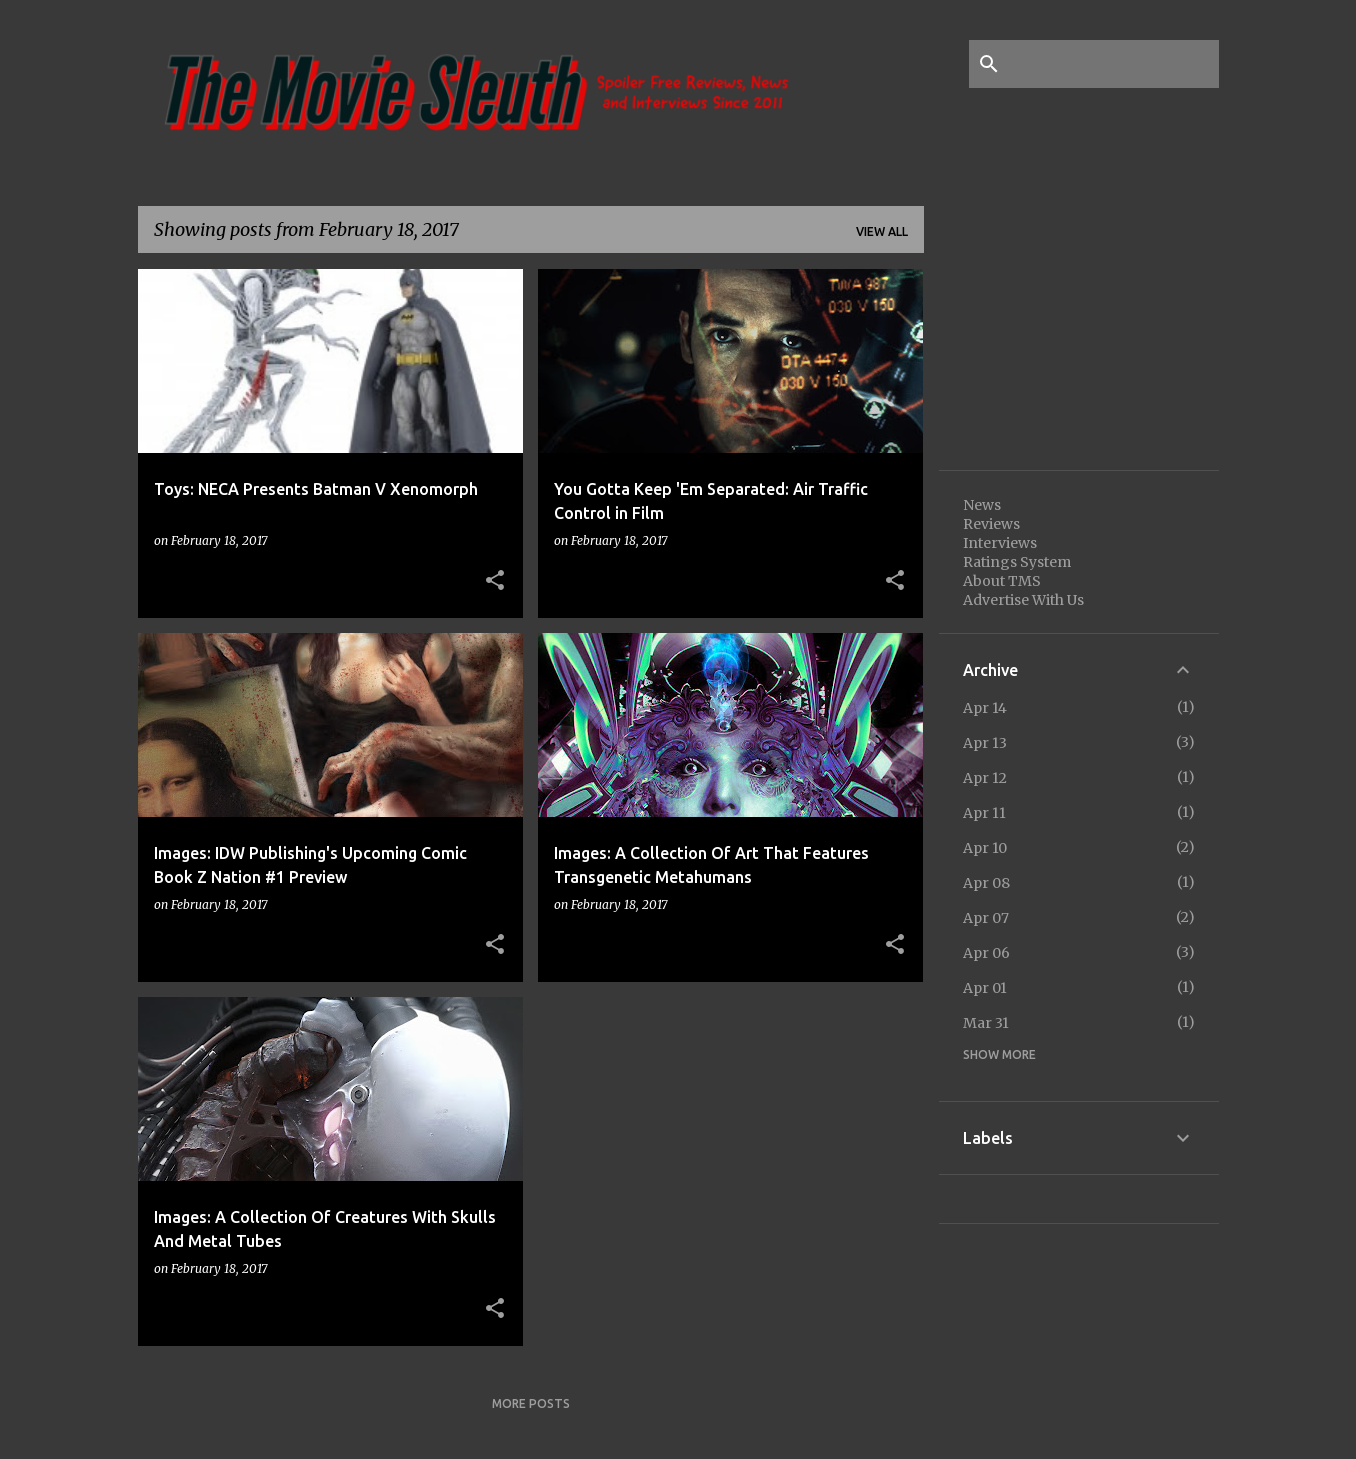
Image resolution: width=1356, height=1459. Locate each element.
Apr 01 (985, 988)
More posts (531, 1403)
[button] (495, 581)
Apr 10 (985, 848)
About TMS (1002, 581)
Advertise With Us (1023, 600)
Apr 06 (986, 953)
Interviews (1000, 543)
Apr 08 (986, 883)
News (982, 505)
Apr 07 (986, 918)
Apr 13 (985, 743)
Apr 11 (984, 813)
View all (882, 231)
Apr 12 (985, 778)
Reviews (991, 524)
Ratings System (1017, 562)
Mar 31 (986, 1023)
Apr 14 (985, 708)
